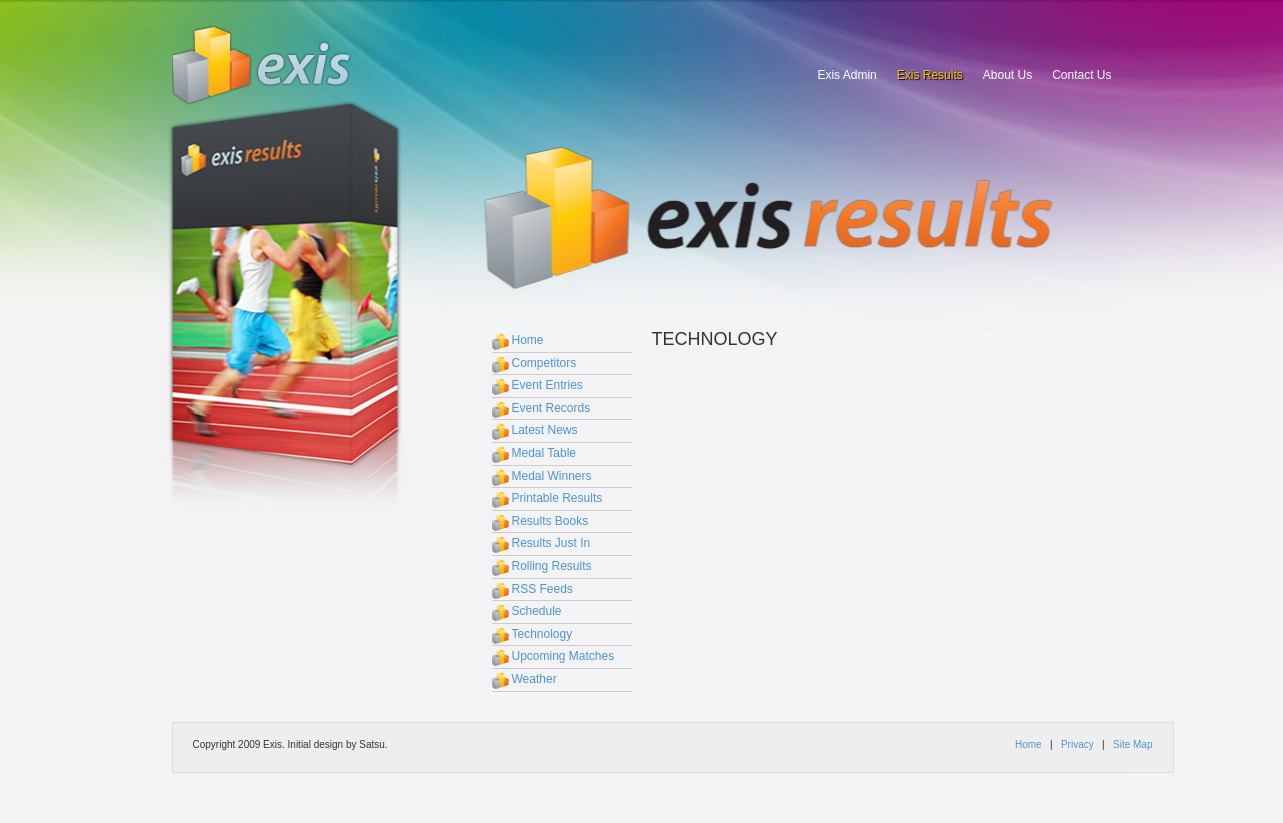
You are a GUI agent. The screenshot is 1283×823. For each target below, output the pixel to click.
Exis (262, 65)
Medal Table (544, 453)
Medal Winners (552, 476)
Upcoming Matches (563, 656)
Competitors (544, 363)
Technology (542, 634)
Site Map (1132, 744)
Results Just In (551, 543)
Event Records (551, 408)
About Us (1007, 75)
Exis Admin (846, 75)
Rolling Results (552, 566)
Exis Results (930, 75)
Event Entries (547, 385)
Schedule (537, 611)
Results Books (550, 521)
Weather (534, 679)
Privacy (1077, 744)
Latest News (545, 430)
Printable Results (557, 498)
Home (528, 340)
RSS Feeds (542, 589)
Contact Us (1081, 75)
